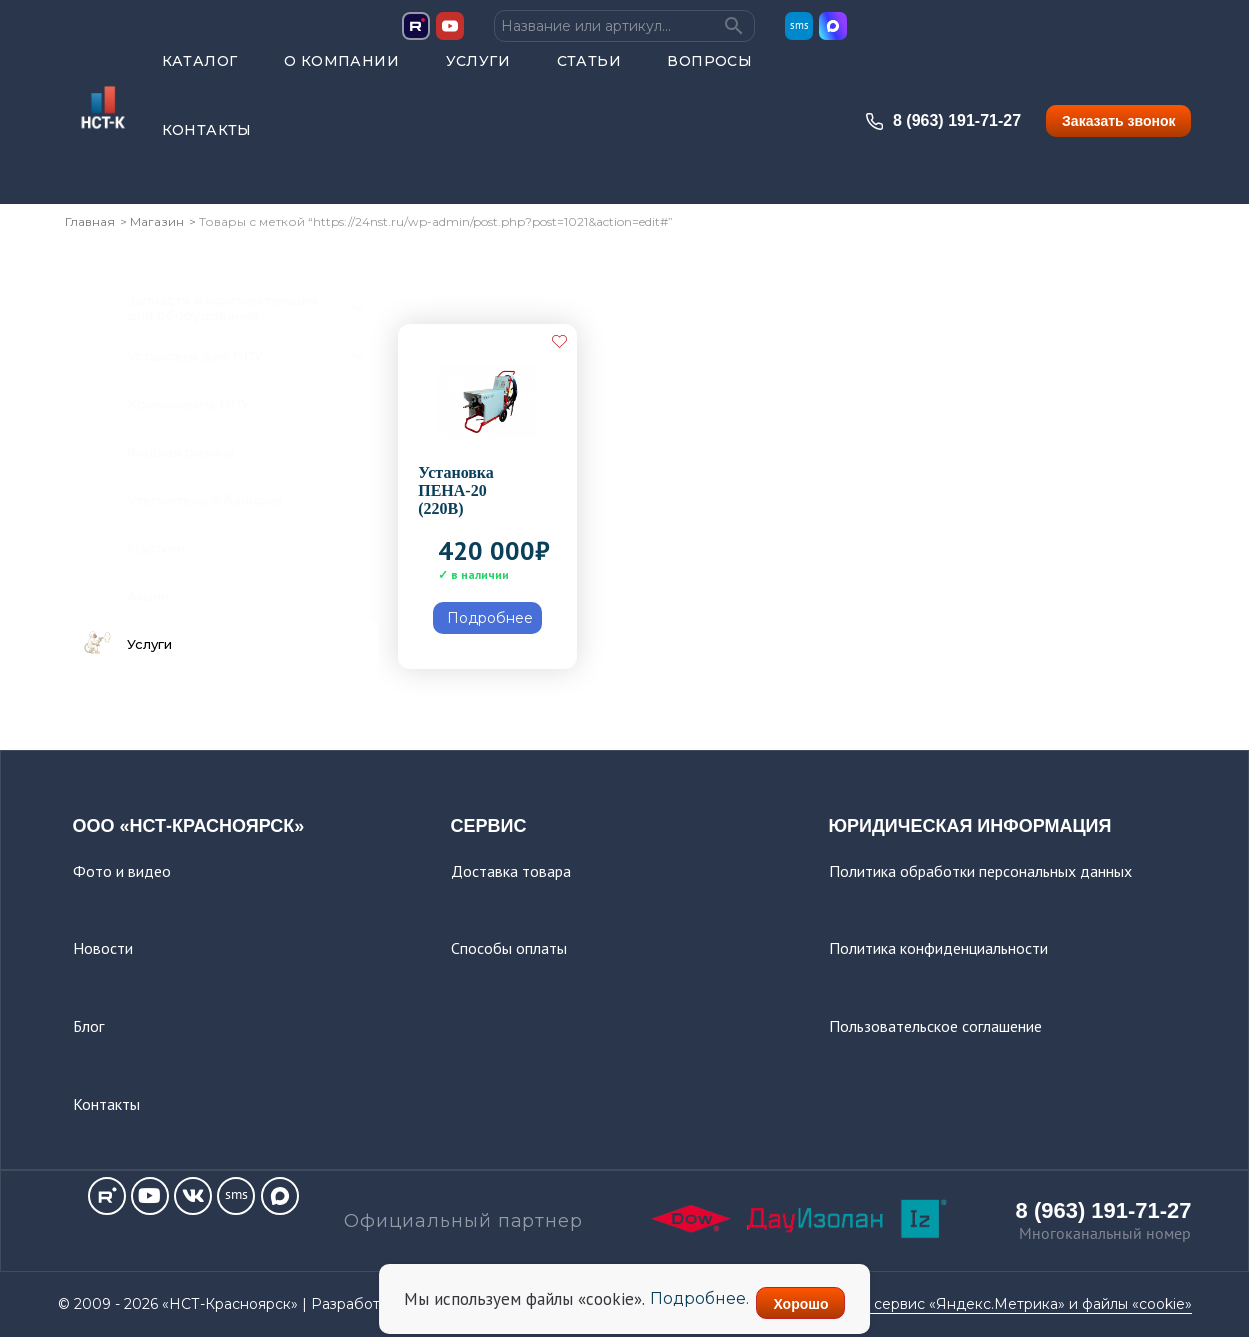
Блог (88, 1032)
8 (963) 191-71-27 (943, 131)
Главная (90, 227)
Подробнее (490, 624)
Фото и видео (122, 876)
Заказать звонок (1118, 131)
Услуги (478, 71)
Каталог (200, 71)
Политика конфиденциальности (938, 954)
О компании (341, 71)
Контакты (207, 140)
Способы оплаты (509, 954)
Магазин (157, 227)
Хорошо (816, 1304)
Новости (103, 954)
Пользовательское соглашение (935, 1032)
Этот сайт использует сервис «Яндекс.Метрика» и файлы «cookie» (954, 1310)
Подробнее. (683, 1303)
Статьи (589, 71)
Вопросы (709, 71)
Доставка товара (511, 876)
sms (799, 35)
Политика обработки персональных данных (980, 876)
